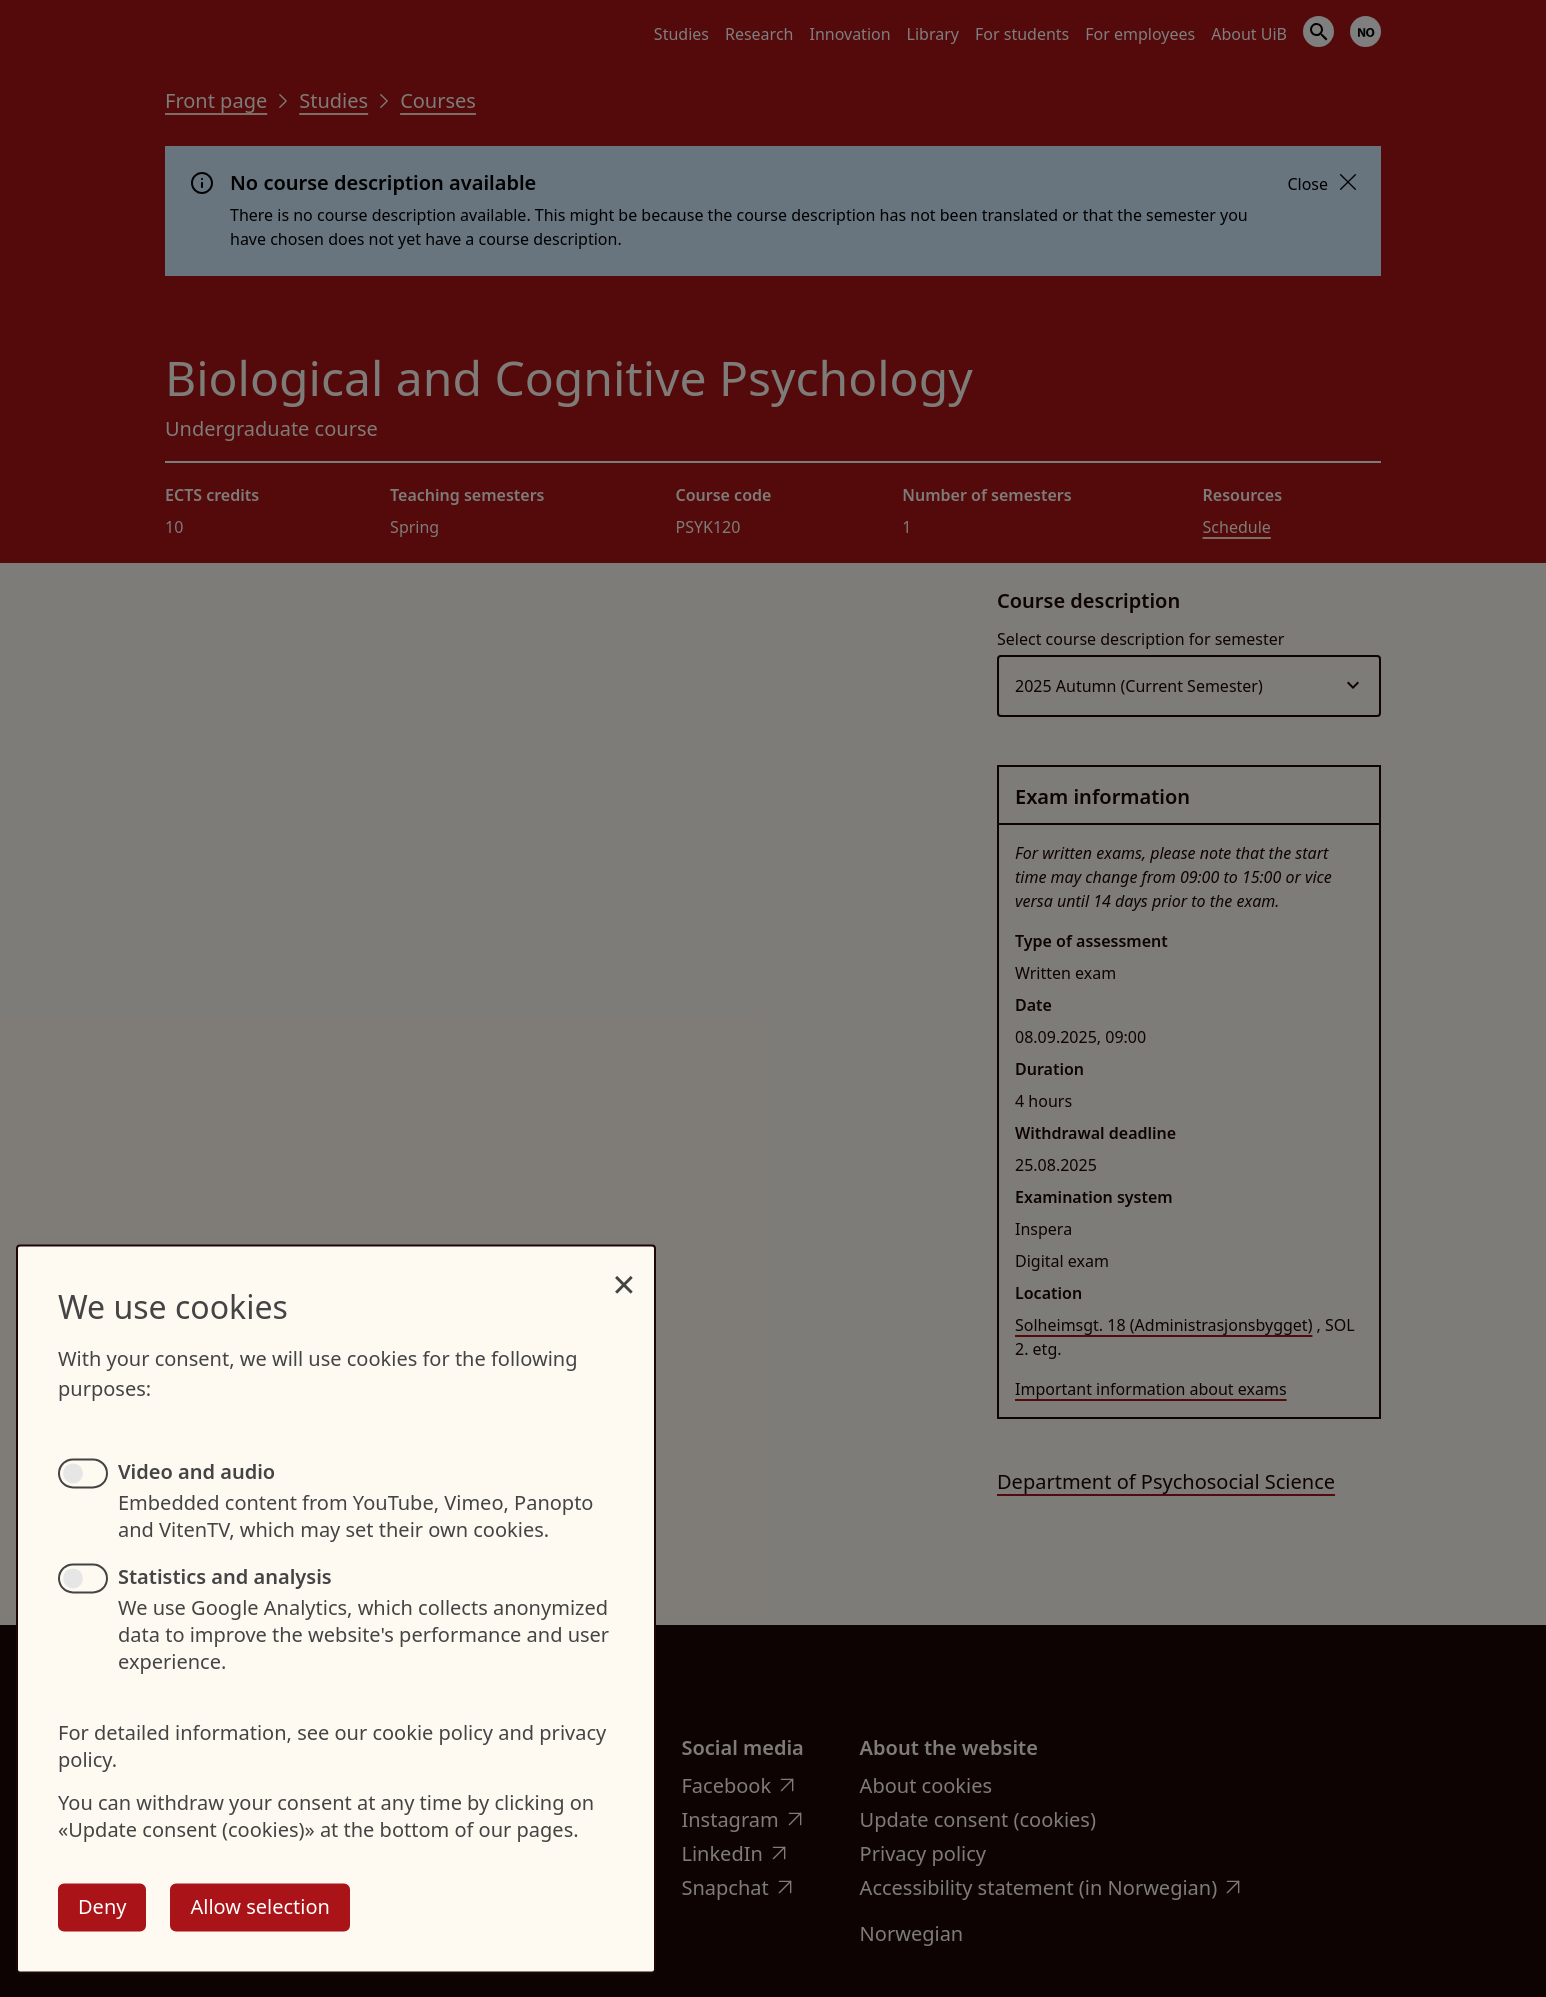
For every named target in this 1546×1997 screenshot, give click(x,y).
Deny (102, 1906)
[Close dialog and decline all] (624, 1273)
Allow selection (259, 1906)
